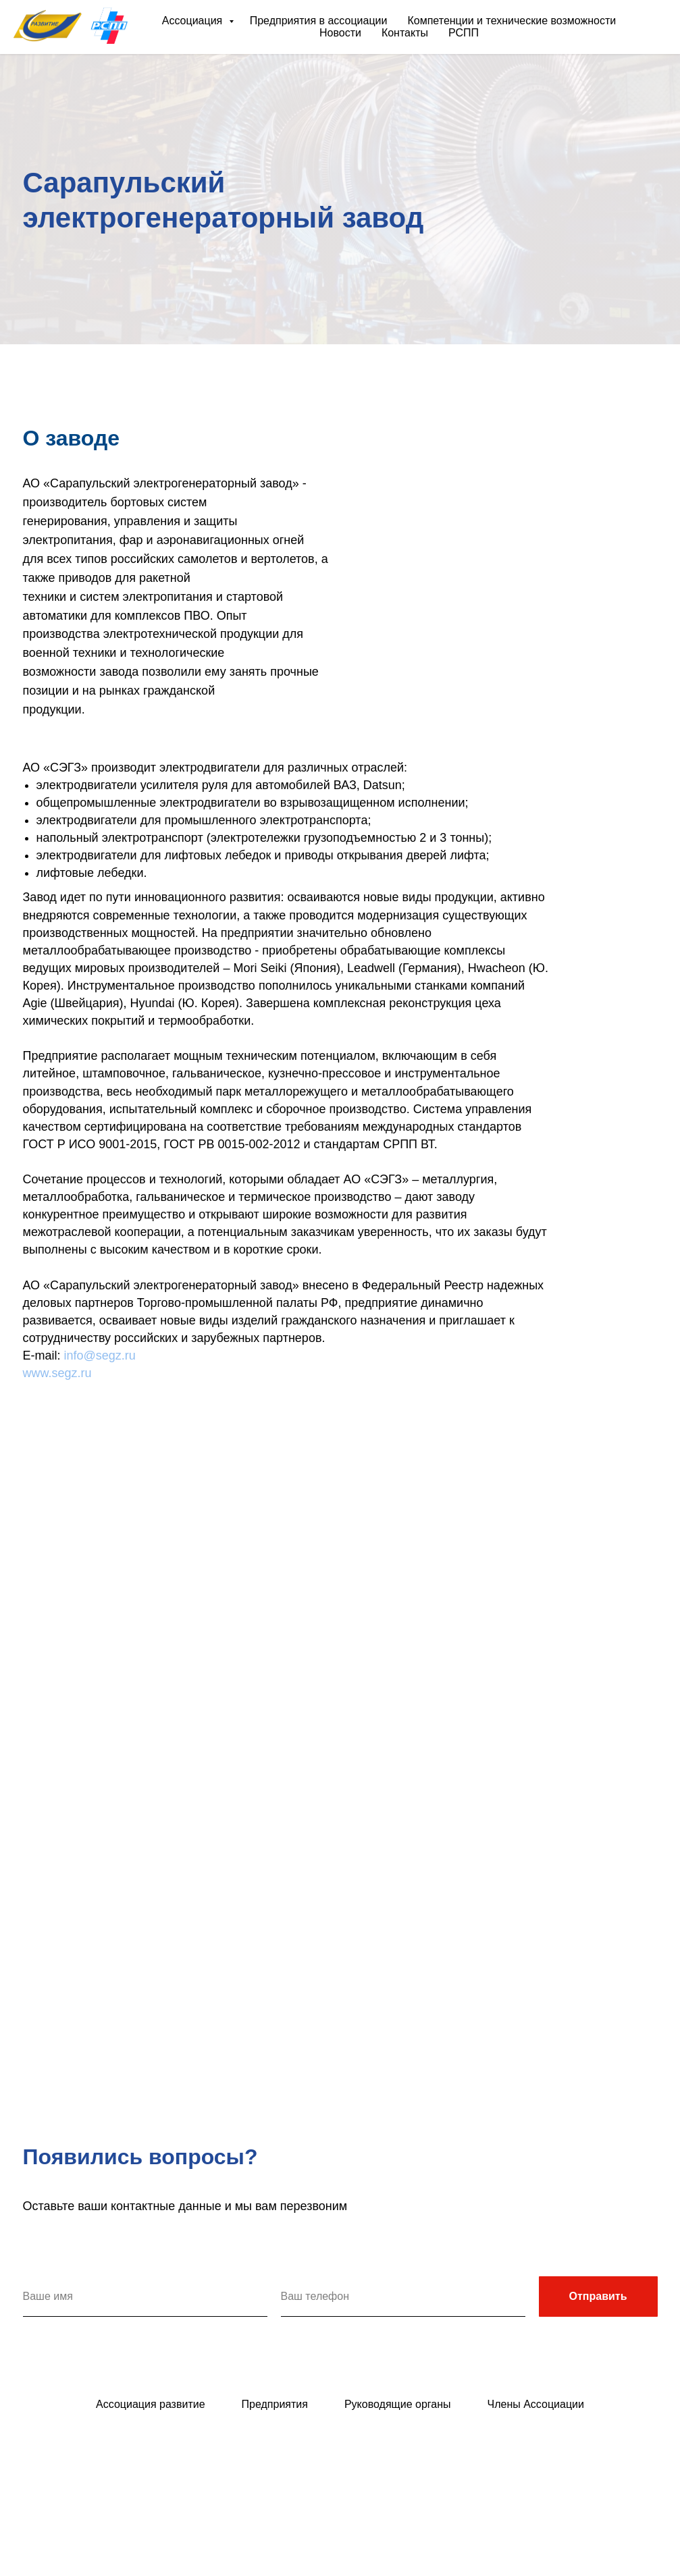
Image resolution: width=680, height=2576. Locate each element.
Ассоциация (194, 20)
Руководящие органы (397, 2404)
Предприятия (275, 2404)
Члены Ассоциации (536, 2404)
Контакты (405, 32)
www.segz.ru (57, 1373)
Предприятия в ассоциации (319, 20)
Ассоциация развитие (150, 2404)
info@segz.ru (100, 1355)
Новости (340, 32)
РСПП (463, 32)
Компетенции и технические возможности (511, 20)
